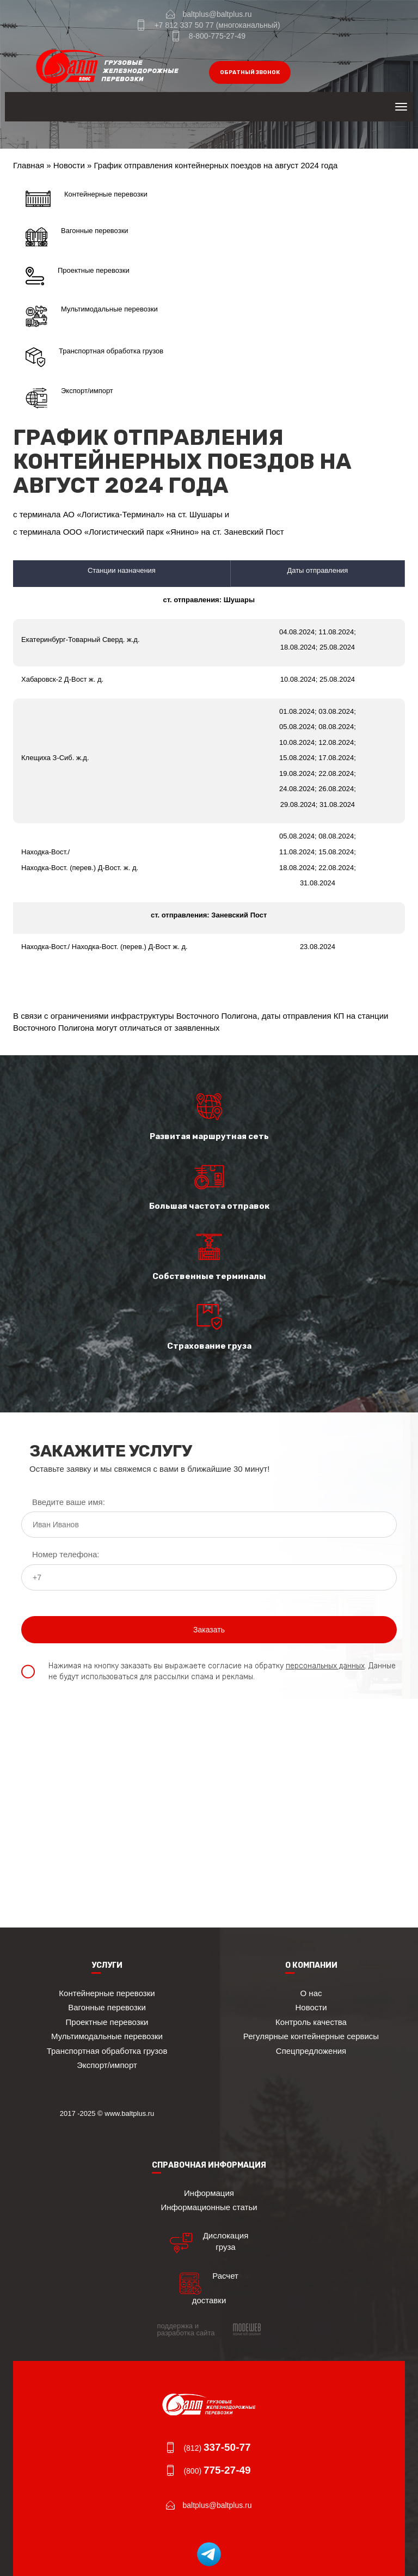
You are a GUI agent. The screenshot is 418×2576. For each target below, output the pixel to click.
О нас (311, 1993)
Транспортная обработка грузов (94, 357)
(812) (216, 2448)
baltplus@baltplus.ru (216, 14)
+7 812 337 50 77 (183, 25)
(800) (216, 2471)
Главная (28, 165)
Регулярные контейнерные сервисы (311, 2036)
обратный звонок (250, 72)
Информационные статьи (209, 2207)
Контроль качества (311, 2022)
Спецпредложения (311, 2050)
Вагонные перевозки (77, 237)
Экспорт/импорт (69, 398)
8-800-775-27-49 (217, 36)
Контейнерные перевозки (86, 199)
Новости (69, 165)
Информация (209, 2193)
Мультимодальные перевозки (92, 316)
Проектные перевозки (78, 276)
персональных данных (325, 1666)
